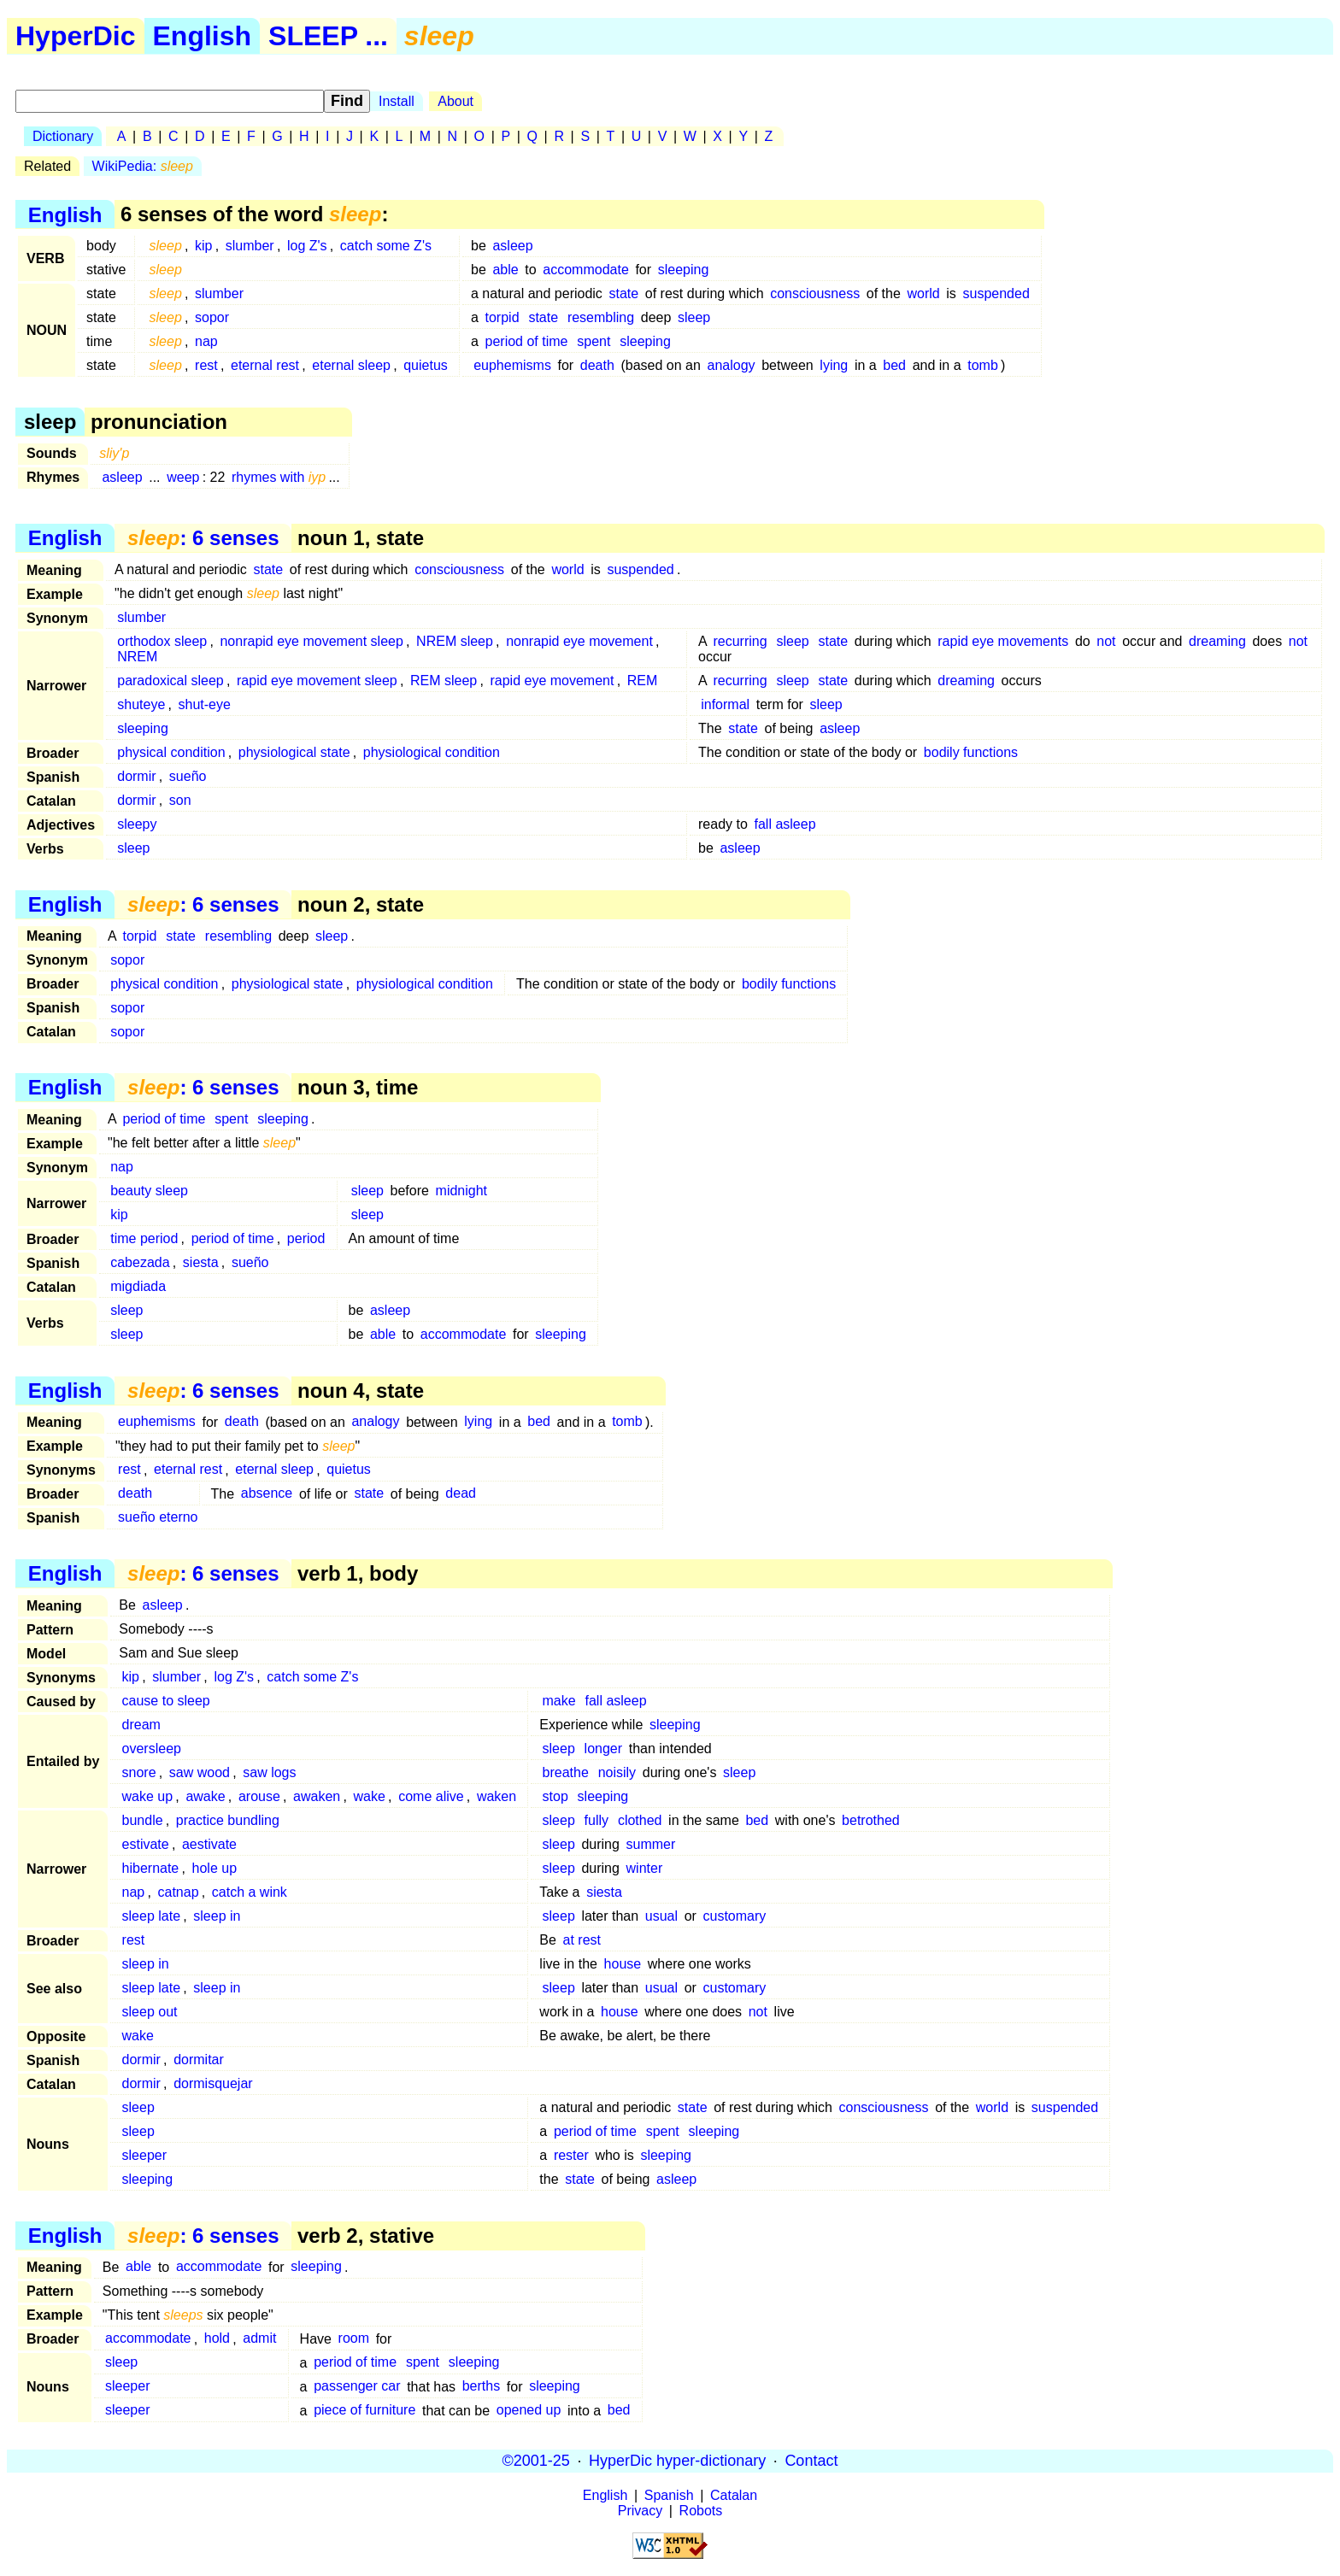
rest (206, 365)
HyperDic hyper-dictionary (677, 2460)
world (923, 293)
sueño (188, 776)
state (624, 293)
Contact (811, 2460)
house (623, 1964)
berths (481, 2386)
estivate (145, 1844)
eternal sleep (351, 365)
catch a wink (249, 1892)
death (597, 365)
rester (571, 2155)
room (353, 2339)
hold (217, 2339)
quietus (425, 365)
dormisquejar (212, 2083)
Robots (701, 2510)
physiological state (294, 752)
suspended (996, 293)
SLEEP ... (328, 36)
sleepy (136, 824)
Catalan (733, 2495)
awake (205, 1796)
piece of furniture (364, 2410)
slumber (250, 245)
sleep (694, 317)
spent (593, 341)
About (455, 101)
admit (259, 2339)
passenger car (357, 2386)
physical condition (171, 752)
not (1105, 641)
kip (203, 245)
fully (596, 1820)
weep (183, 477)
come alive (430, 1796)
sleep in (216, 1916)
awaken (316, 1796)
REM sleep (443, 680)
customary (735, 1916)
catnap (178, 1892)
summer (651, 1844)
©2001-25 (536, 2460)
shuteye (141, 704)
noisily (617, 1772)
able (505, 269)
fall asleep (784, 824)
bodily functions (971, 752)
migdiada (138, 1286)
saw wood (199, 1772)
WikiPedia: (142, 166)
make (559, 1700)
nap (206, 341)
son (180, 800)
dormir (136, 776)
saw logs (269, 1772)
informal (725, 704)
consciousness (815, 293)
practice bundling (227, 1820)
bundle (142, 1820)
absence (267, 1494)
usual (661, 1916)
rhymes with (279, 477)
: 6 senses (203, 537)
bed (894, 365)
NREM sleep (454, 641)
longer (603, 1748)
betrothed (871, 1820)
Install (396, 101)
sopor (212, 317)
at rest (582, 1940)
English (202, 36)
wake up (147, 1796)
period (306, 1238)
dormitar (198, 2059)
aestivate (209, 1844)
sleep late (151, 1916)
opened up (529, 2410)
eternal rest (265, 365)
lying (834, 365)
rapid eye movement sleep (317, 680)
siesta (201, 1262)
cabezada (139, 1262)
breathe (566, 1772)
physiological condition (431, 752)
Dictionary (62, 136)
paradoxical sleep (170, 680)
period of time (526, 341)
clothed (640, 1820)
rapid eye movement (552, 680)
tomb (982, 365)
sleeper (144, 2155)
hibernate (150, 1868)
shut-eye (205, 704)
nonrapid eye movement (579, 641)
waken (496, 1796)
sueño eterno (157, 1518)
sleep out (150, 2011)
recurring (740, 641)
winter (644, 1868)
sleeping (683, 269)
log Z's (307, 245)
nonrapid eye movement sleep (311, 641)
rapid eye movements (1002, 641)
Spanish (669, 2495)
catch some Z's (386, 245)
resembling (600, 317)
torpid (502, 317)
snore (139, 1772)
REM (642, 680)
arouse (259, 1796)
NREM (137, 656)
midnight (461, 1190)
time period (144, 1238)
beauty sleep (149, 1190)
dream (141, 1724)
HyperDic (75, 36)
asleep (512, 245)
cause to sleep (166, 1700)
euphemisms (512, 365)
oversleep (151, 1748)
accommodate (586, 269)
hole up (215, 1868)
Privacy (640, 2510)
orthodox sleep (162, 641)
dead (460, 1494)
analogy (731, 365)
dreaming (1217, 641)
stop (555, 1796)
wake (369, 1796)
